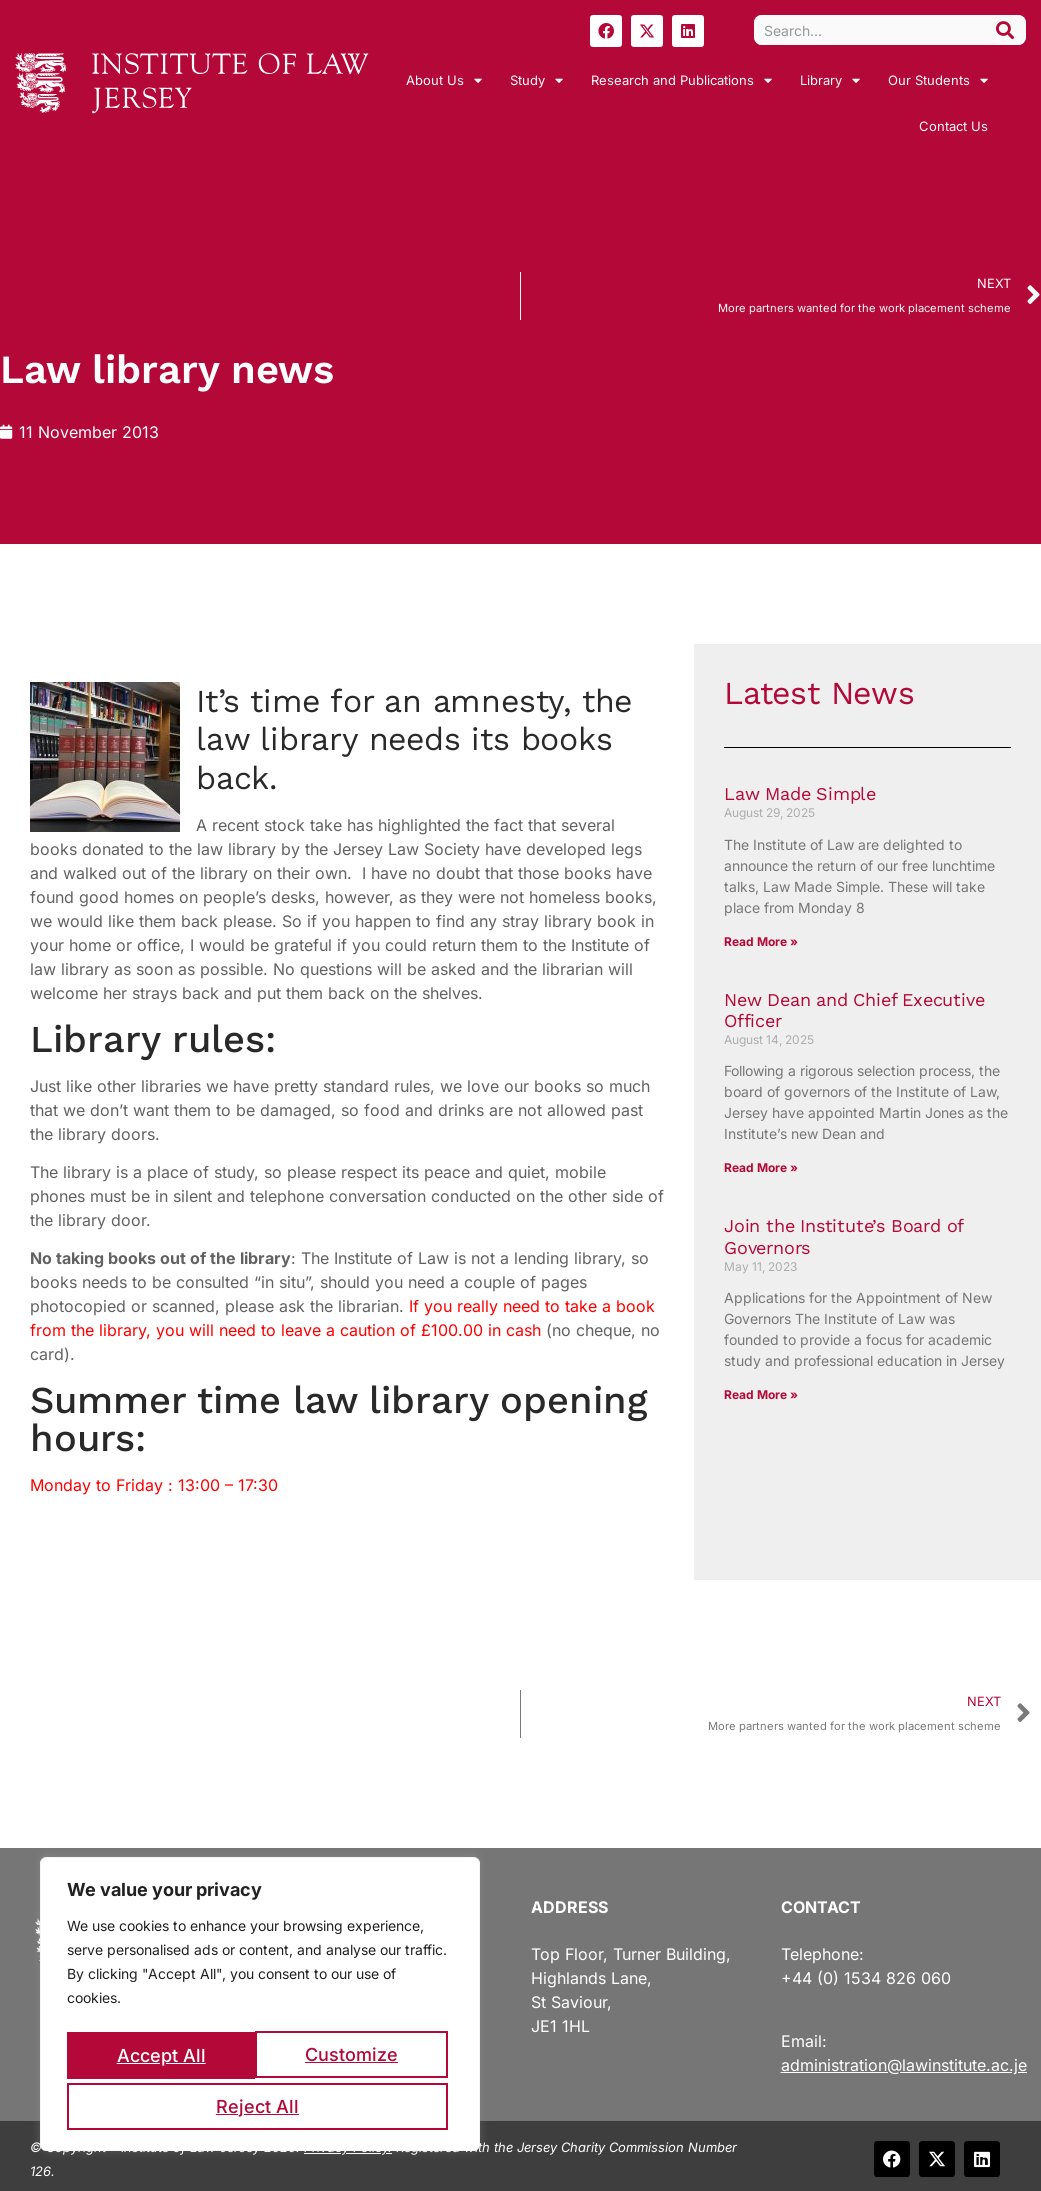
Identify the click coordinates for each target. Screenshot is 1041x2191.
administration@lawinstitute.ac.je (904, 2065)
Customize (162, 2058)
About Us (444, 80)
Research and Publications (681, 80)
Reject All (355, 2058)
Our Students (938, 80)
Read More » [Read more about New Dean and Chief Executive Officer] (761, 1167)
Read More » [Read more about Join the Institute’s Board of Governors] (761, 1394)
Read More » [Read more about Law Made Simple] (761, 941)
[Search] (1005, 30)
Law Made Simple (800, 793)
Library (830, 80)
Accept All (260, 2106)
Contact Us (953, 126)
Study (536, 80)
